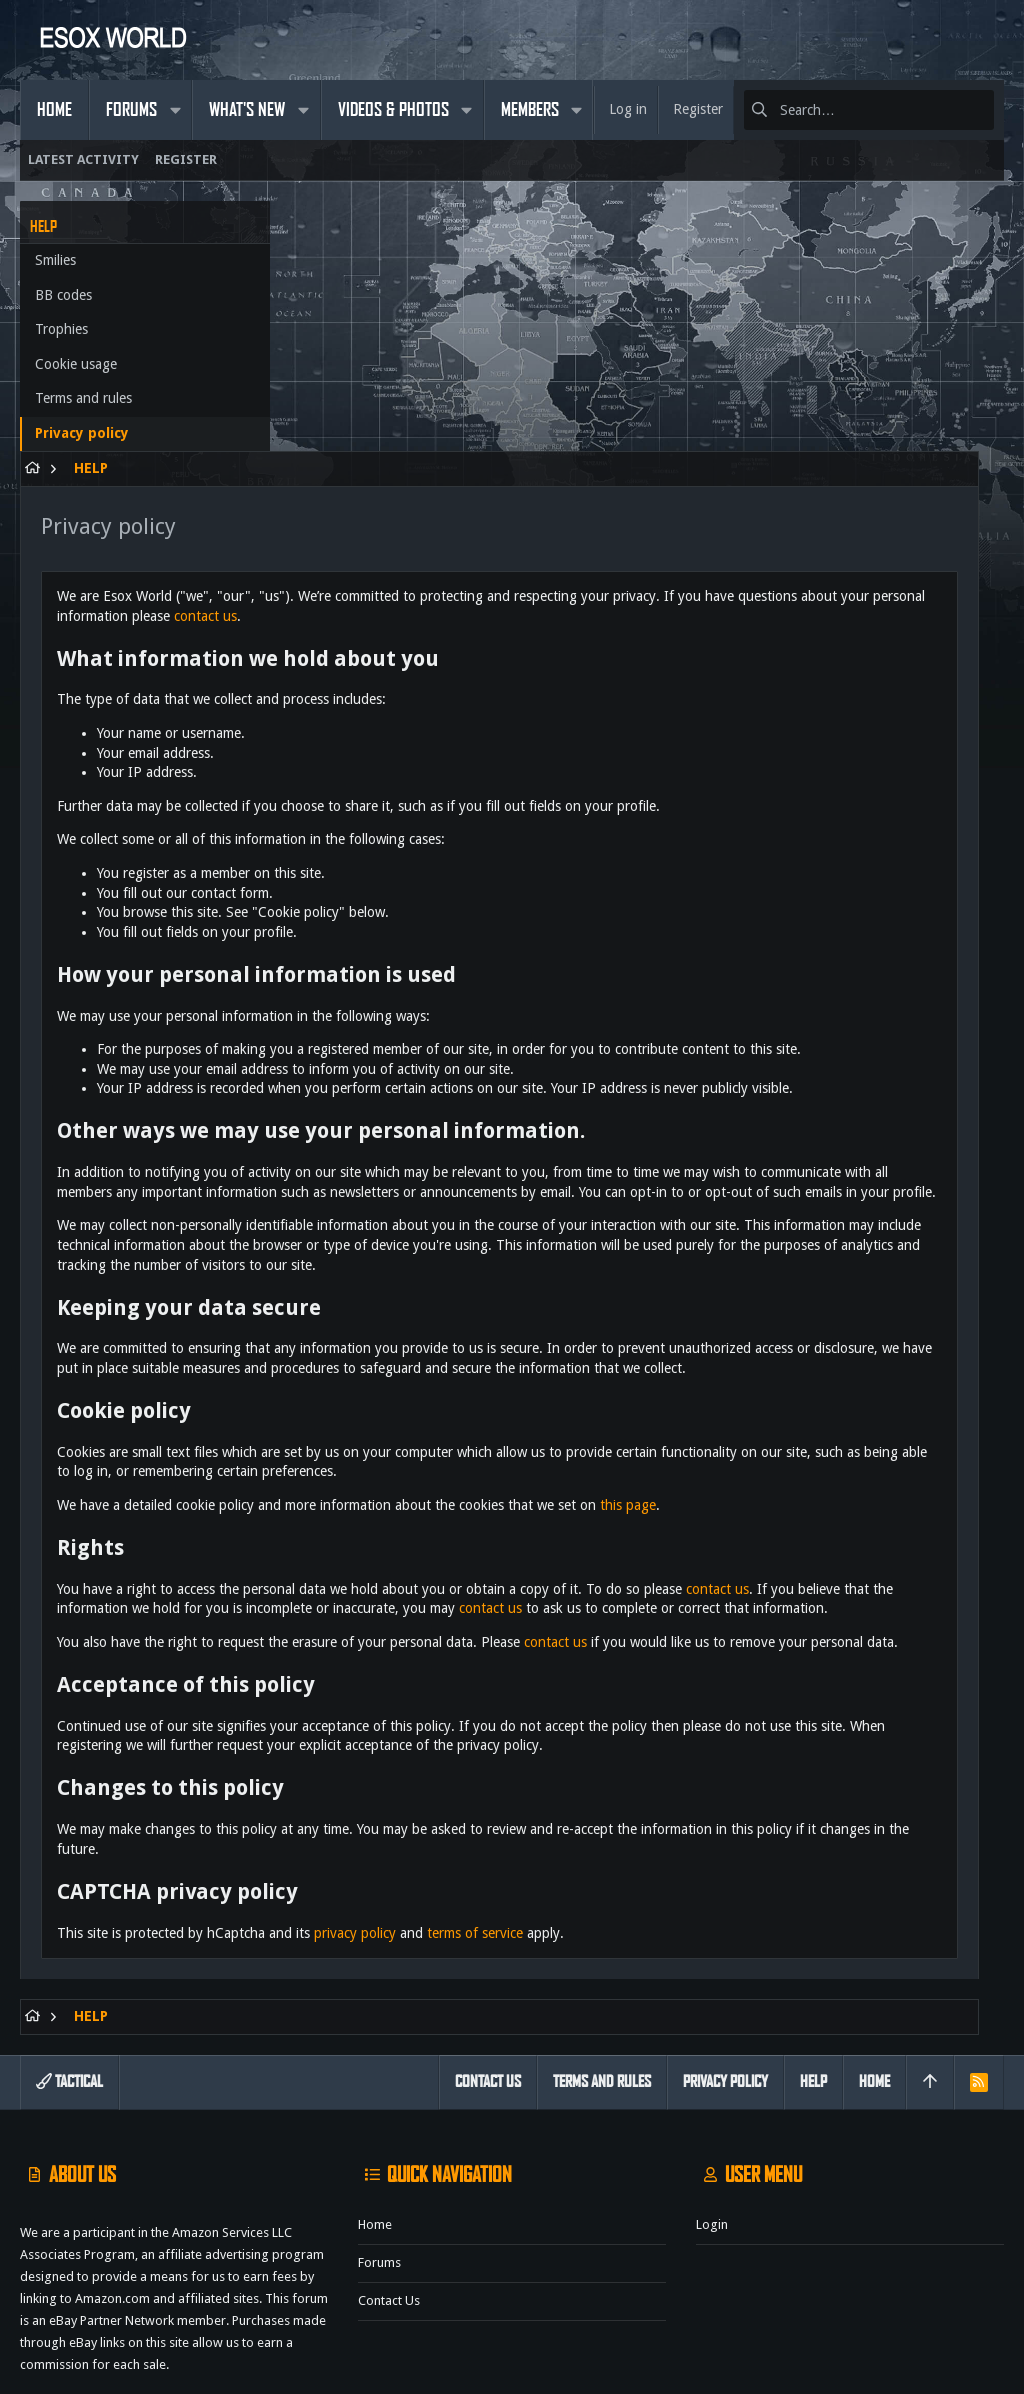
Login (712, 2151)
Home (375, 2151)
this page (898, 1352)
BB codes (63, 295)
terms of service (745, 1839)
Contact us (389, 2227)
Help (813, 2008)
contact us (726, 365)
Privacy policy (82, 433)
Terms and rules (83, 398)
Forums (379, 2189)
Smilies (55, 260)
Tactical (69, 2008)
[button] (175, 110)
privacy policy (625, 1839)
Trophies (61, 329)
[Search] (869, 110)
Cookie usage (76, 364)
